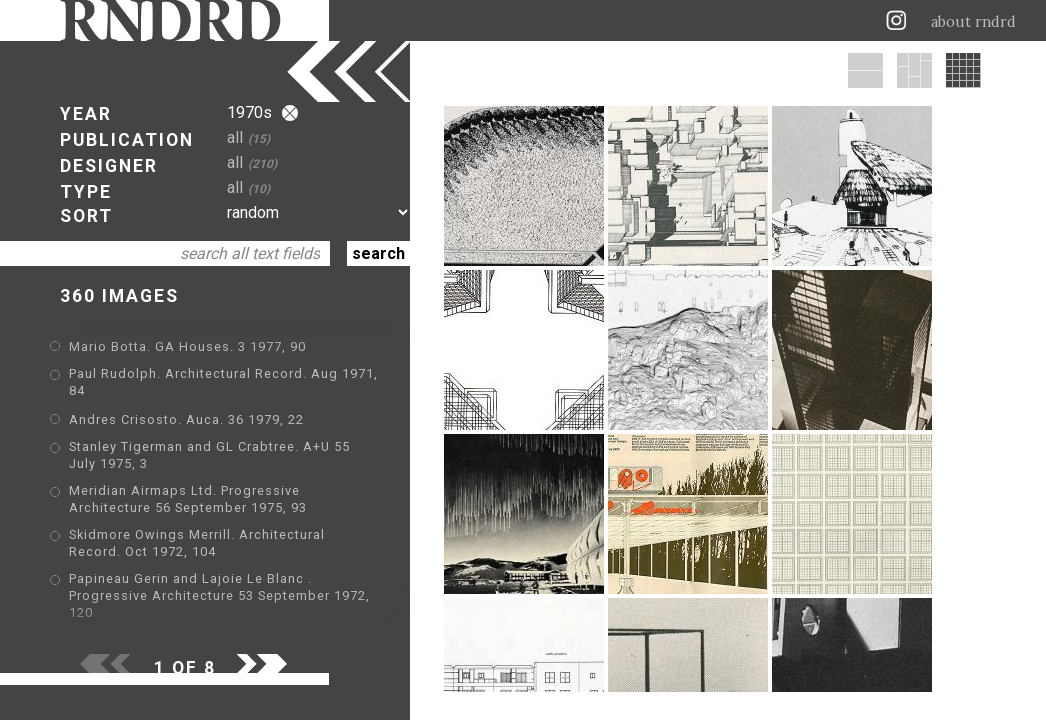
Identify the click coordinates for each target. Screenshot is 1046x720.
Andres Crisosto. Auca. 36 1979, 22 (186, 419)
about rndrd (973, 22)
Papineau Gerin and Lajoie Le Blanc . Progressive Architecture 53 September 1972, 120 (219, 595)
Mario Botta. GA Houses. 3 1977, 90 (187, 346)
